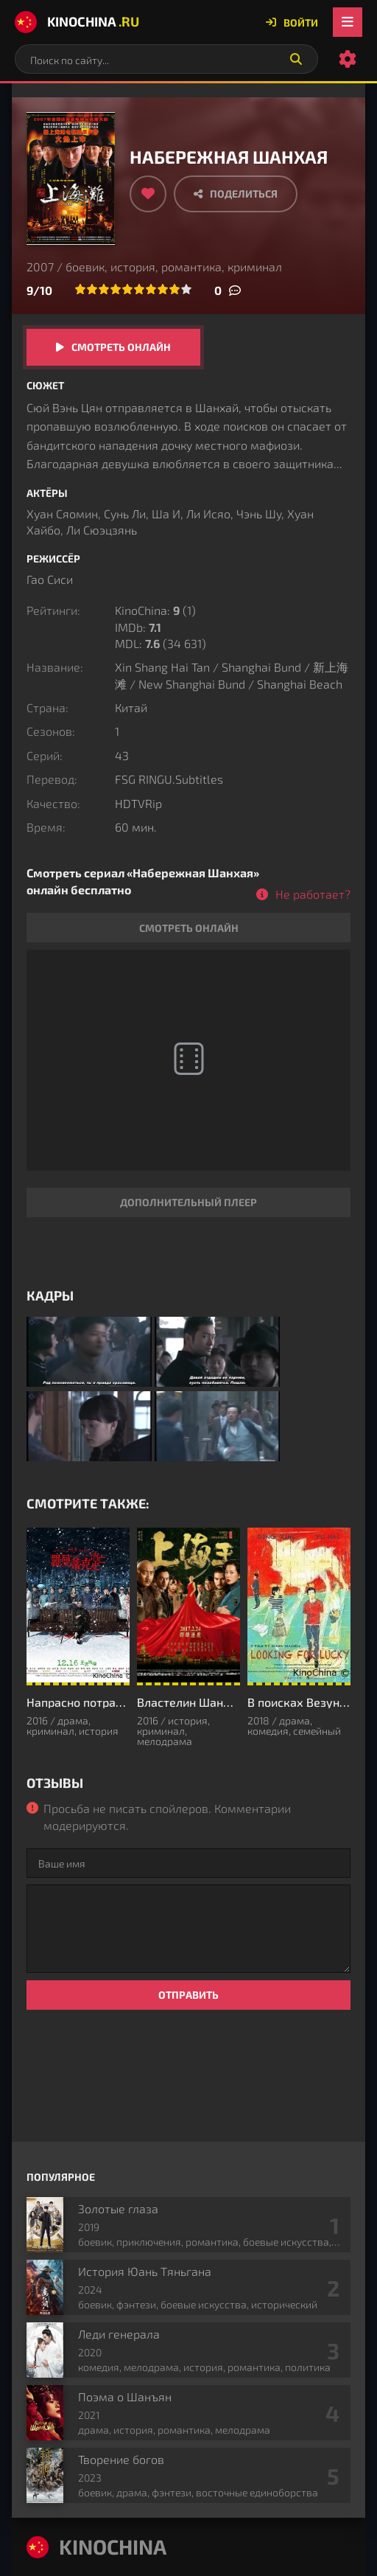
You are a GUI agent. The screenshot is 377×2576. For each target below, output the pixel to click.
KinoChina (77, 22)
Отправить (188, 1994)
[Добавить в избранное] (148, 193)
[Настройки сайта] (347, 59)
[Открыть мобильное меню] (347, 22)
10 (186, 289)
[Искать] (296, 59)
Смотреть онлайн (121, 347)
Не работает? (312, 894)
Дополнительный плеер (188, 1202)
